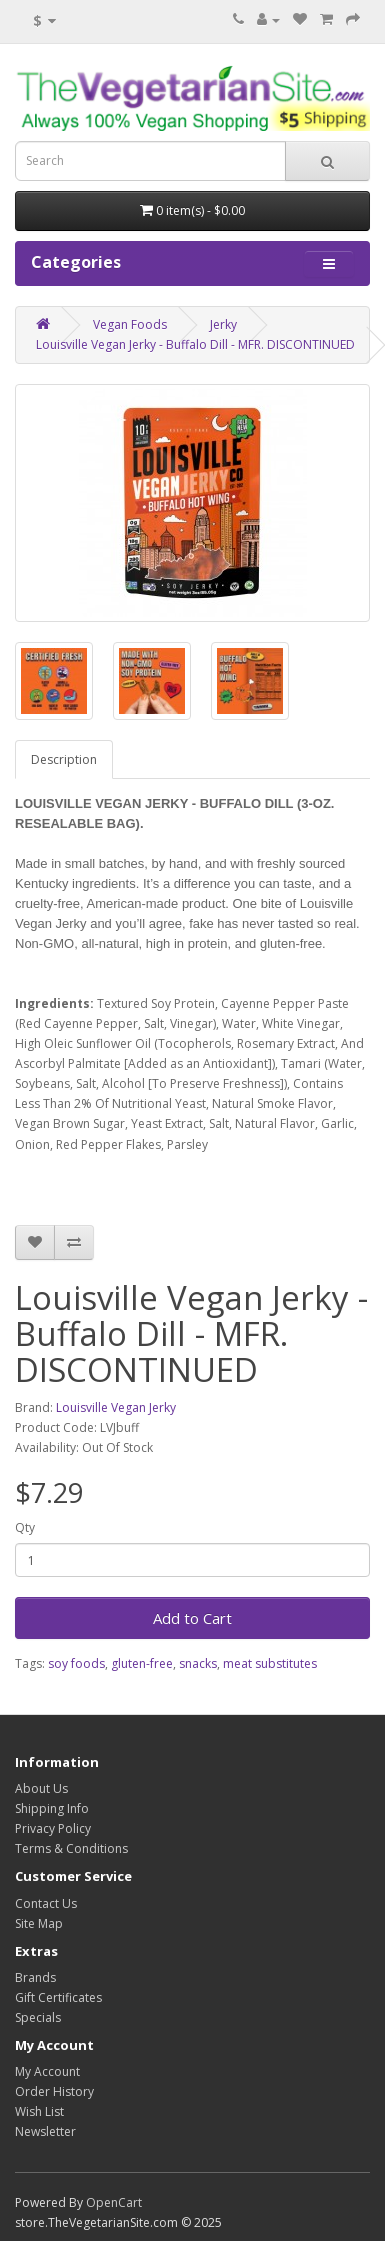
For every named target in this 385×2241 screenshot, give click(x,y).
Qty (25, 1527)
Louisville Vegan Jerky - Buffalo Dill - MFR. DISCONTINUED (195, 344)
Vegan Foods (130, 324)
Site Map (39, 1923)
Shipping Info (52, 1808)
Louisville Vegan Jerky (116, 1407)
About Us (41, 1788)
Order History (54, 2091)
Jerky (223, 324)
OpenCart (114, 2202)
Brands (35, 1977)
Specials (38, 2017)
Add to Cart (192, 1618)
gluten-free (142, 1663)
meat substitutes (270, 1663)
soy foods (76, 1663)
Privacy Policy (53, 1828)
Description (64, 759)
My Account (47, 2071)
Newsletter (45, 2131)
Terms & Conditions (71, 1848)
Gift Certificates (58, 1997)
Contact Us (46, 1903)
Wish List (39, 2111)
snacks (198, 1663)
